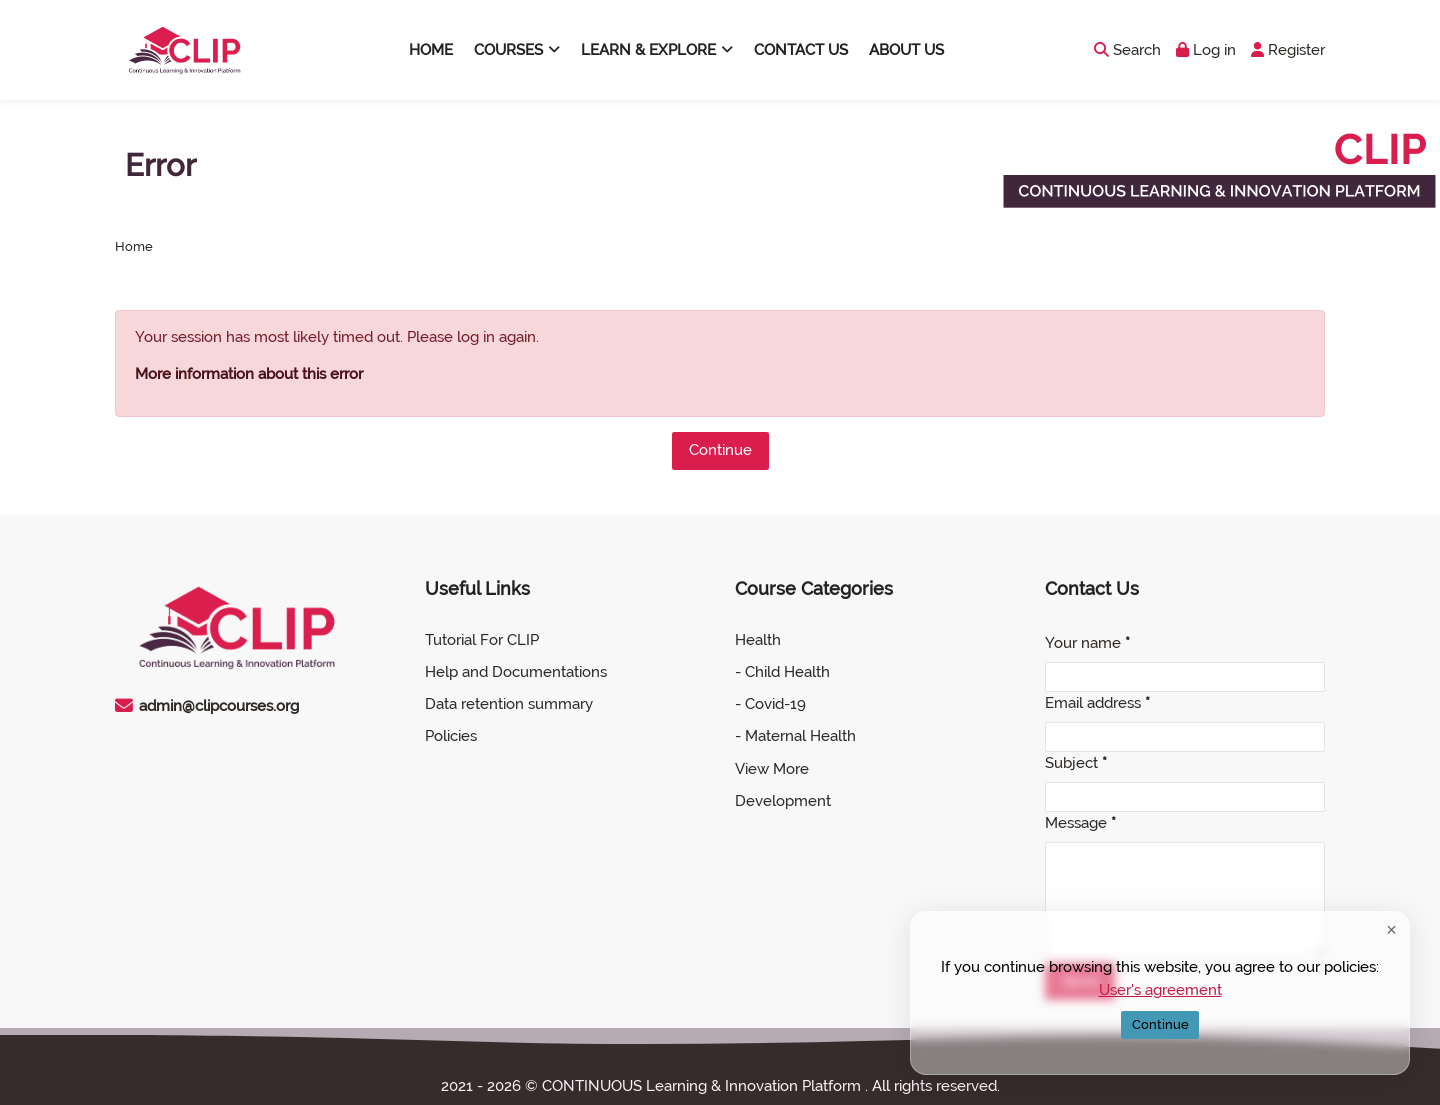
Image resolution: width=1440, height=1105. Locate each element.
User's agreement (1160, 989)
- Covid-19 (770, 704)
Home (134, 247)
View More (772, 769)
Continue (720, 450)
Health (758, 640)
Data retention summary (509, 704)
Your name (1087, 643)
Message (1080, 823)
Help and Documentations (516, 672)
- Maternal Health (795, 736)
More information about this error (249, 374)
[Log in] (1206, 50)
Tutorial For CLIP (482, 640)
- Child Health (782, 672)
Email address (1097, 703)
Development (783, 801)
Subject (1076, 763)
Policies (451, 736)
